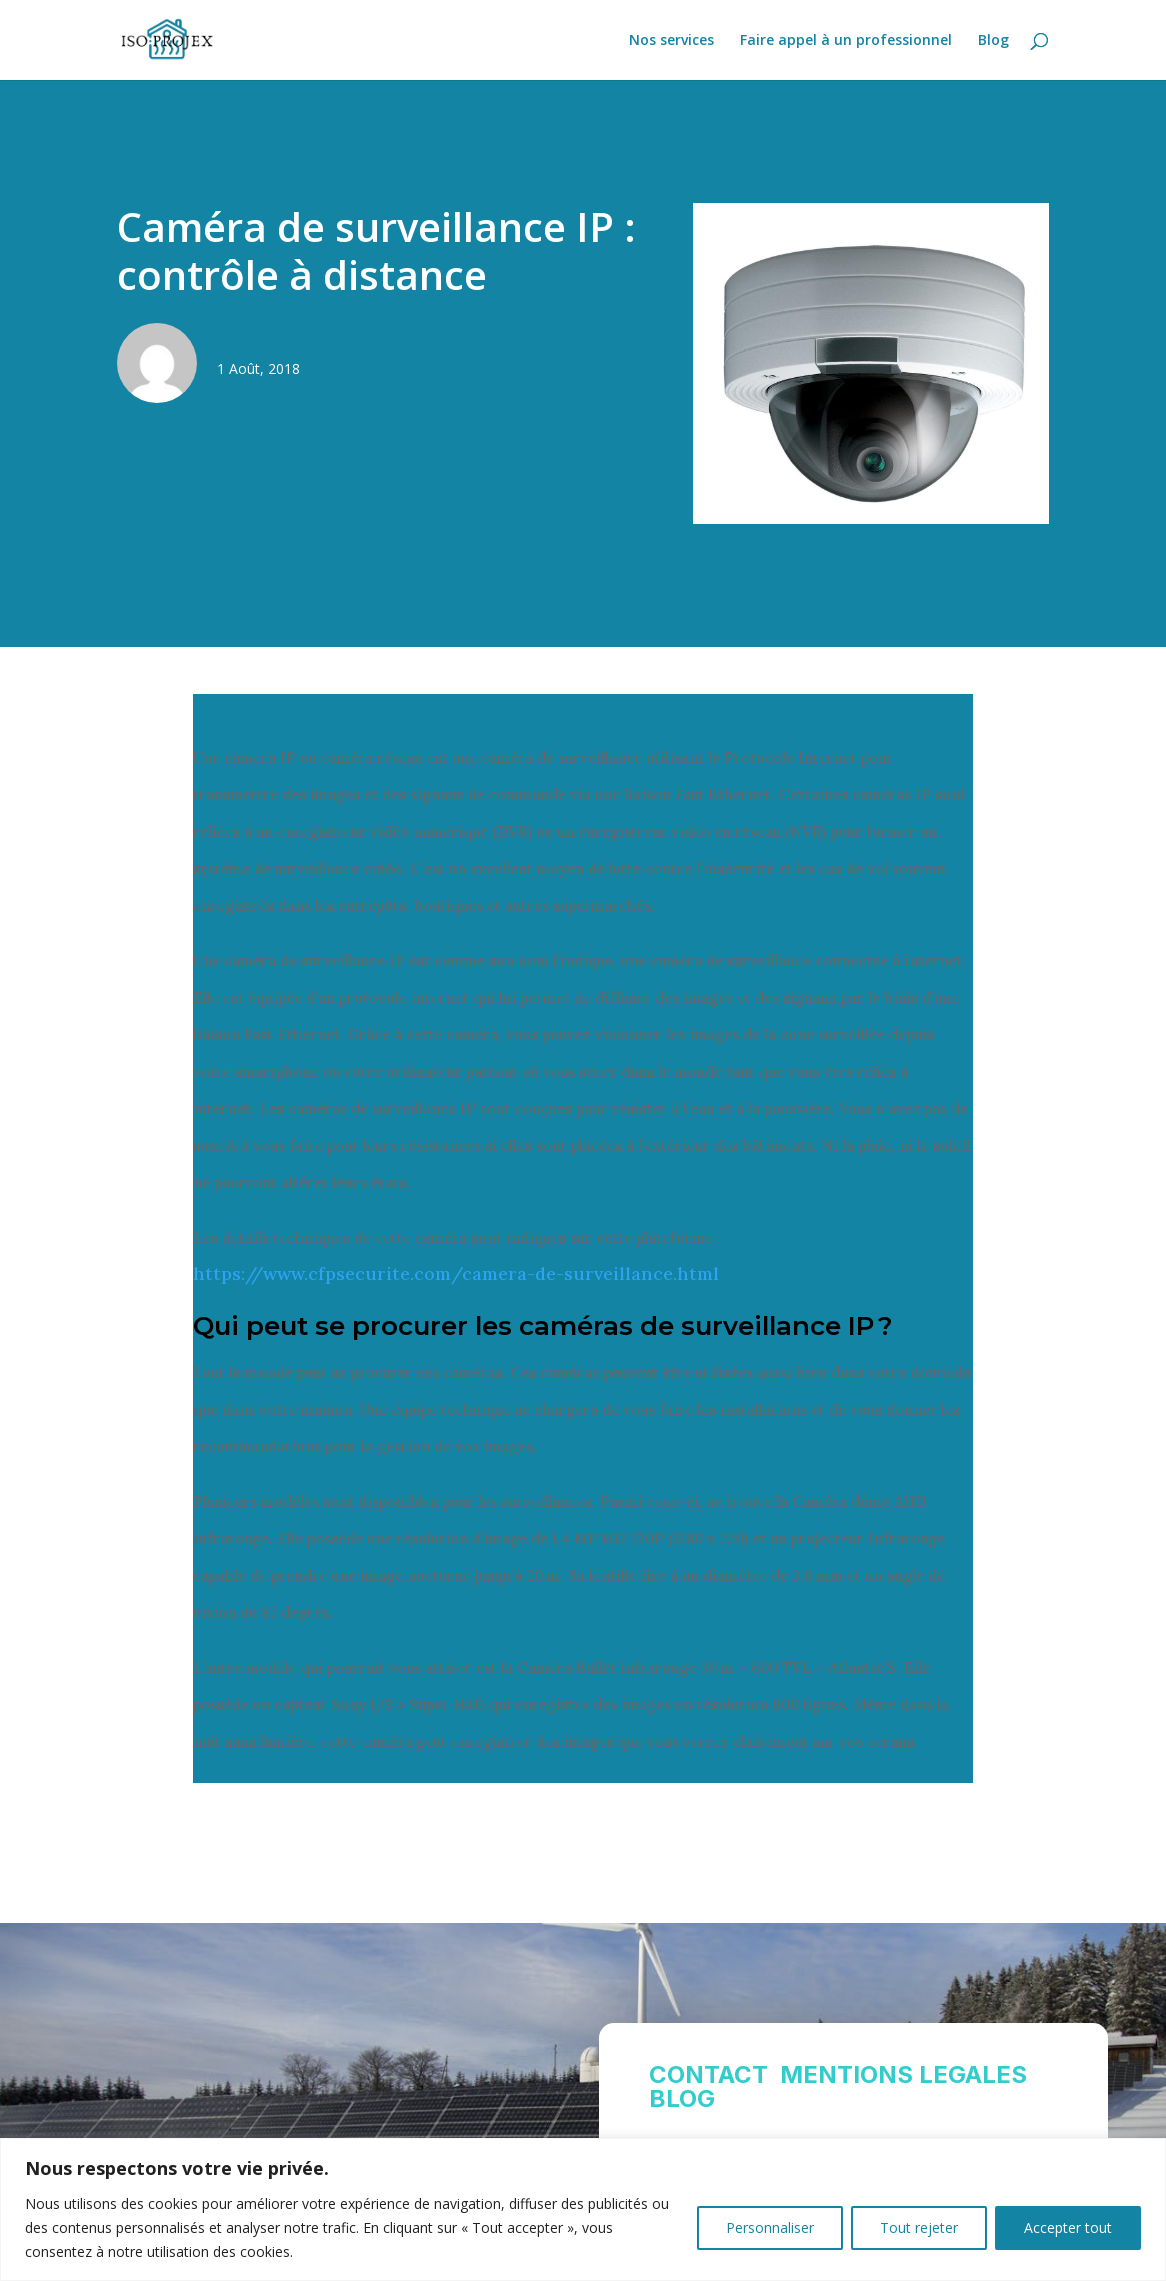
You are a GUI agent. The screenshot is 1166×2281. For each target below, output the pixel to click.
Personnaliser (770, 2227)
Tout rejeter (919, 2227)
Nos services (671, 41)
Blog (993, 41)
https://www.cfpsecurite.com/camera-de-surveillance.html (456, 1273)
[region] (583, 2209)
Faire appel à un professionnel (846, 41)
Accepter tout (1068, 2227)
